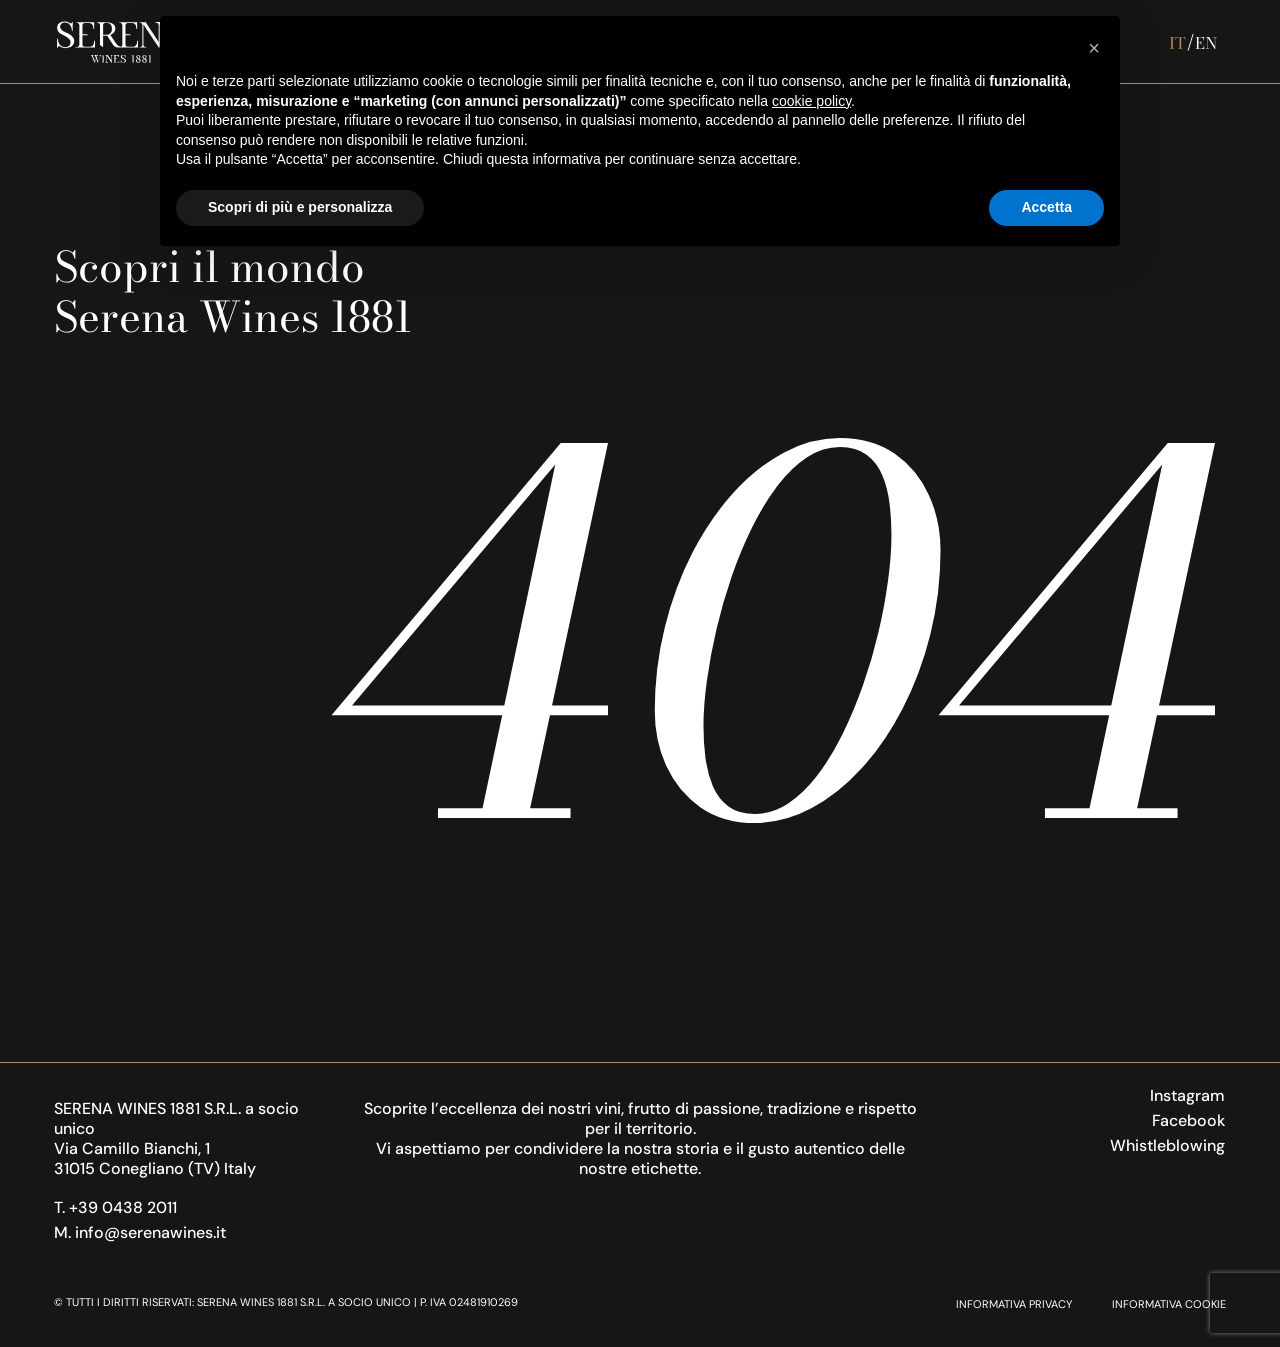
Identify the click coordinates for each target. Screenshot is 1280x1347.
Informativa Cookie (1169, 1304)
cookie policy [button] (811, 101)
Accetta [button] (1046, 207)
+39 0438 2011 (123, 1207)
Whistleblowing (1167, 1145)
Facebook (1188, 1120)
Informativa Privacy (1014, 1304)
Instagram (1187, 1095)
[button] (1094, 48)
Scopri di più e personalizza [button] (300, 207)
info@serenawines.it (150, 1232)
